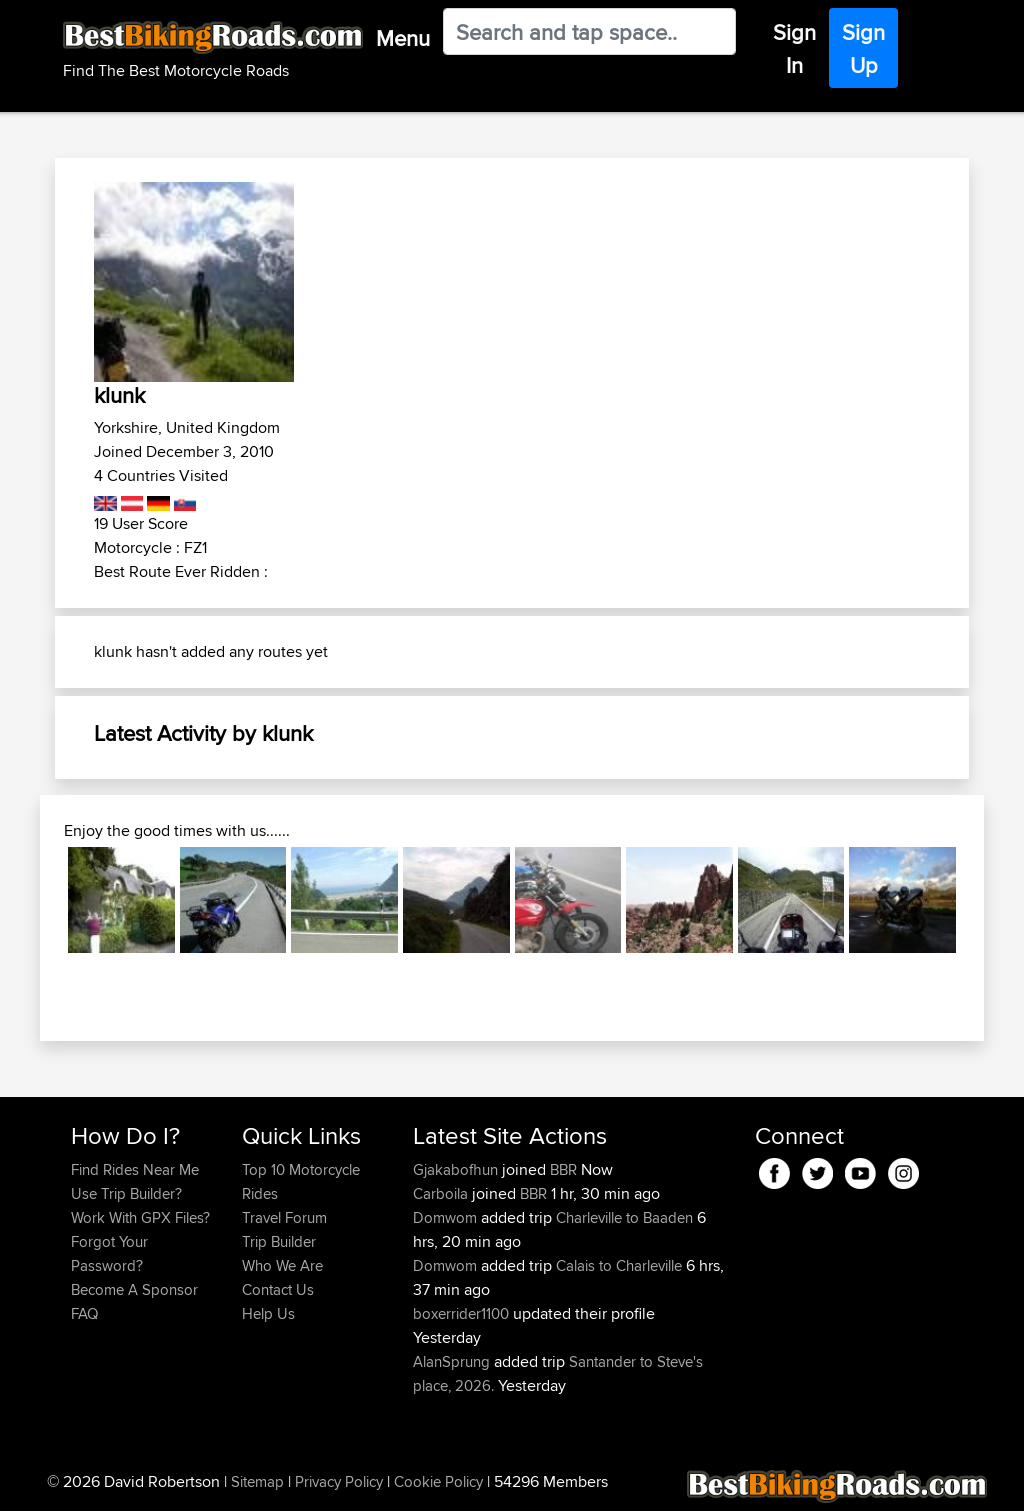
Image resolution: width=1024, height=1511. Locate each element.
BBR (563, 1169)
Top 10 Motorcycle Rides (301, 1181)
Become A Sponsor (134, 1289)
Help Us (268, 1313)
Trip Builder (279, 1241)
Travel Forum (284, 1217)
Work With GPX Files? (140, 1217)
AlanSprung (453, 1361)
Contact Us (278, 1289)
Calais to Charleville (619, 1265)
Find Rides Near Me (135, 1169)
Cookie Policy (438, 1481)
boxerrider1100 (463, 1313)
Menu (403, 38)
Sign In (794, 48)
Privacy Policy (339, 1481)
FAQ (84, 1313)
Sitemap (257, 1481)
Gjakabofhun (457, 1169)
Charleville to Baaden (624, 1217)
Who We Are (282, 1265)
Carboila (442, 1193)
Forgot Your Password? (109, 1253)
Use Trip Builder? (126, 1193)
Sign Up (863, 48)
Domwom (447, 1217)
